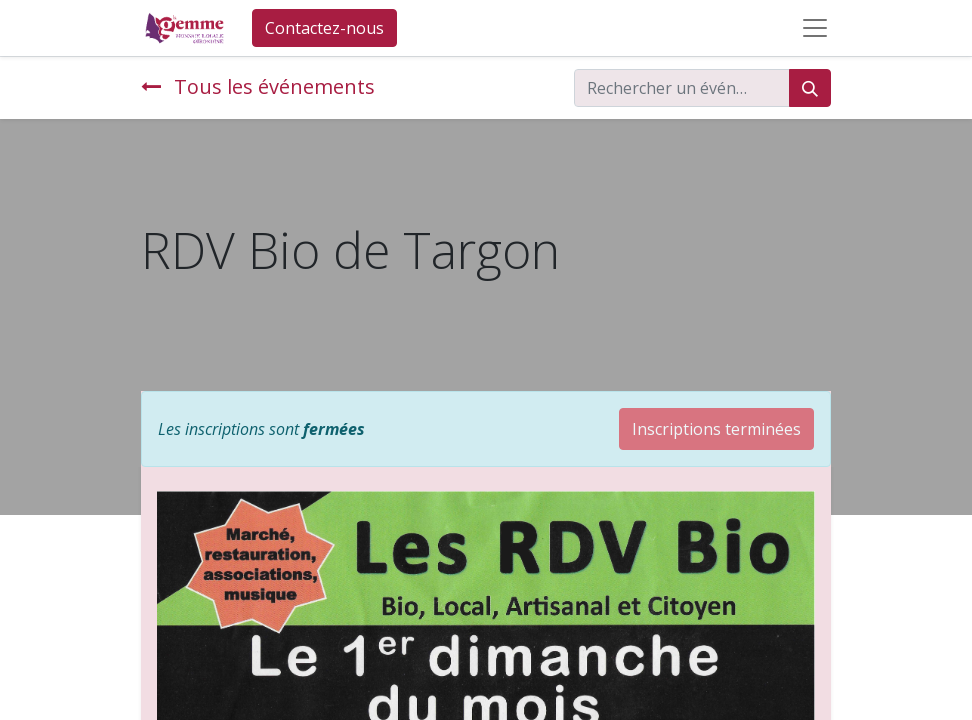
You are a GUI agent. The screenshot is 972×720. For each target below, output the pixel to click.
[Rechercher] (810, 88)
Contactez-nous (324, 28)
